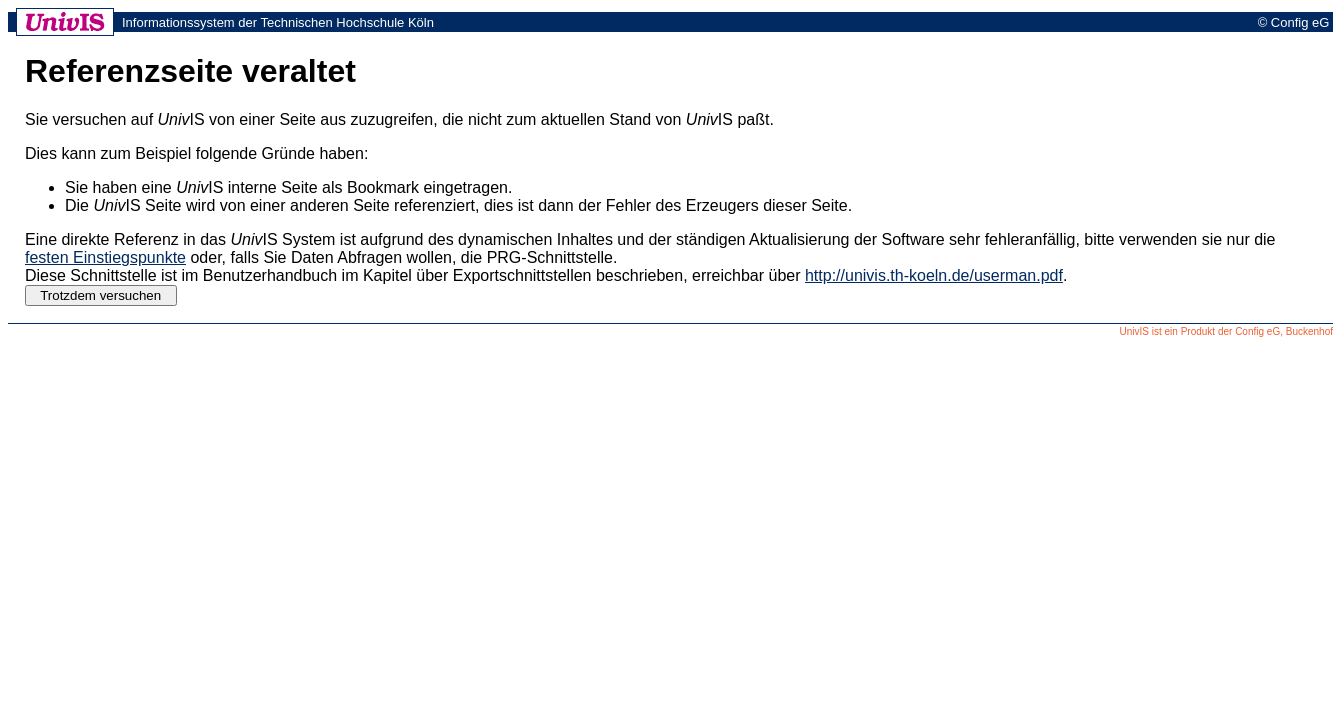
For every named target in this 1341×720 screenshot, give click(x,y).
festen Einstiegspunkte (105, 257)
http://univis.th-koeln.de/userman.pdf (934, 275)
